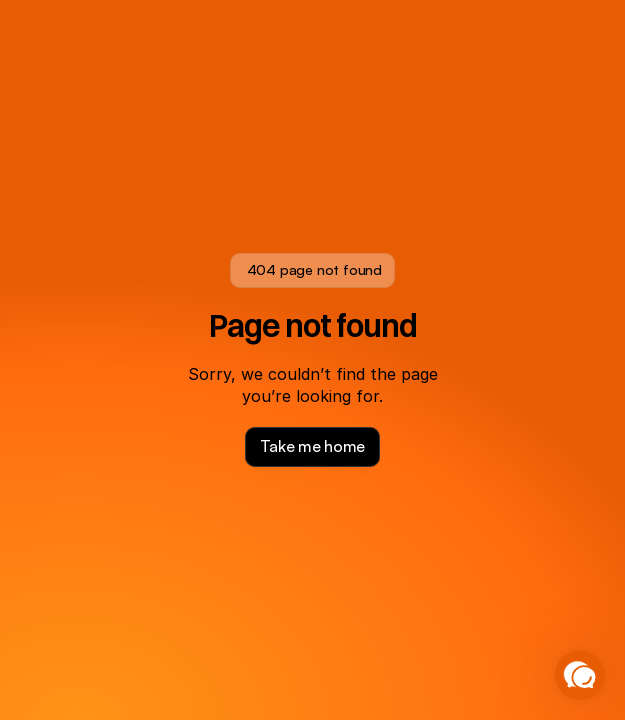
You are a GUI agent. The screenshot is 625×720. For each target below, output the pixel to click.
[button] (580, 675)
